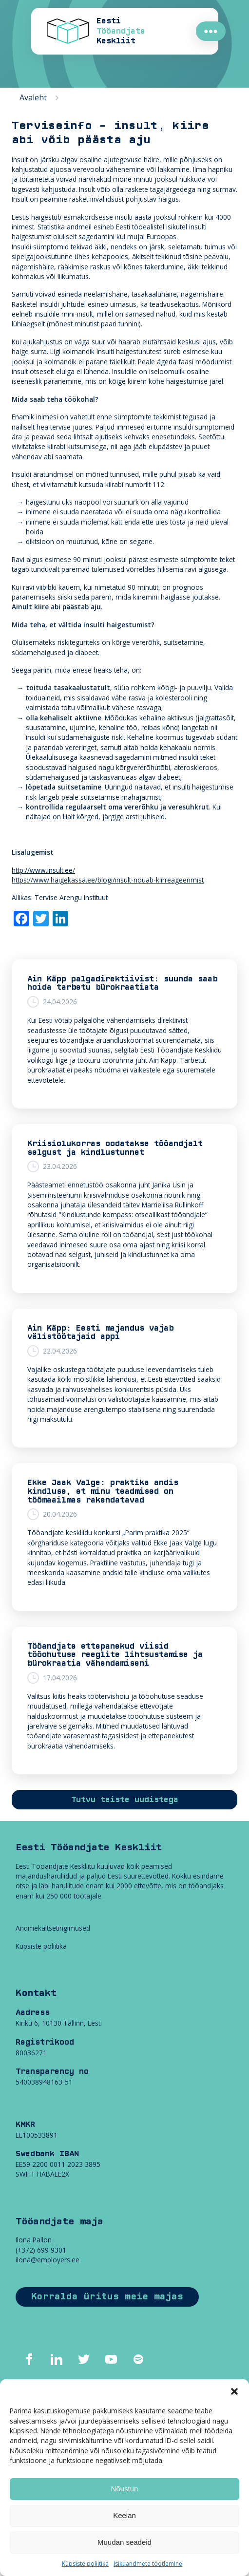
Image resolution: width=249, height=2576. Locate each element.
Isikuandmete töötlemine (148, 2563)
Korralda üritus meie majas (107, 2297)
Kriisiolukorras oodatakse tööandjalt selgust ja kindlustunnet (115, 1148)
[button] (234, 2391)
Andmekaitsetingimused (53, 1928)
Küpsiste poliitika (85, 2563)
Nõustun (124, 2488)
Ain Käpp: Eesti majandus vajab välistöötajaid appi (100, 1332)
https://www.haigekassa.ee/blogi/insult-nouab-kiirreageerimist (108, 879)
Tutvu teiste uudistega (124, 1800)
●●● (211, 31)
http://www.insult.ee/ (43, 870)
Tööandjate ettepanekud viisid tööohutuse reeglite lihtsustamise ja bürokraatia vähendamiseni (115, 1654)
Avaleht (33, 97)
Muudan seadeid (124, 2542)
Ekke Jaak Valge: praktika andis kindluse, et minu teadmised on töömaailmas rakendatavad (102, 1491)
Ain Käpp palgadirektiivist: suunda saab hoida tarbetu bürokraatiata (122, 983)
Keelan (124, 2515)
